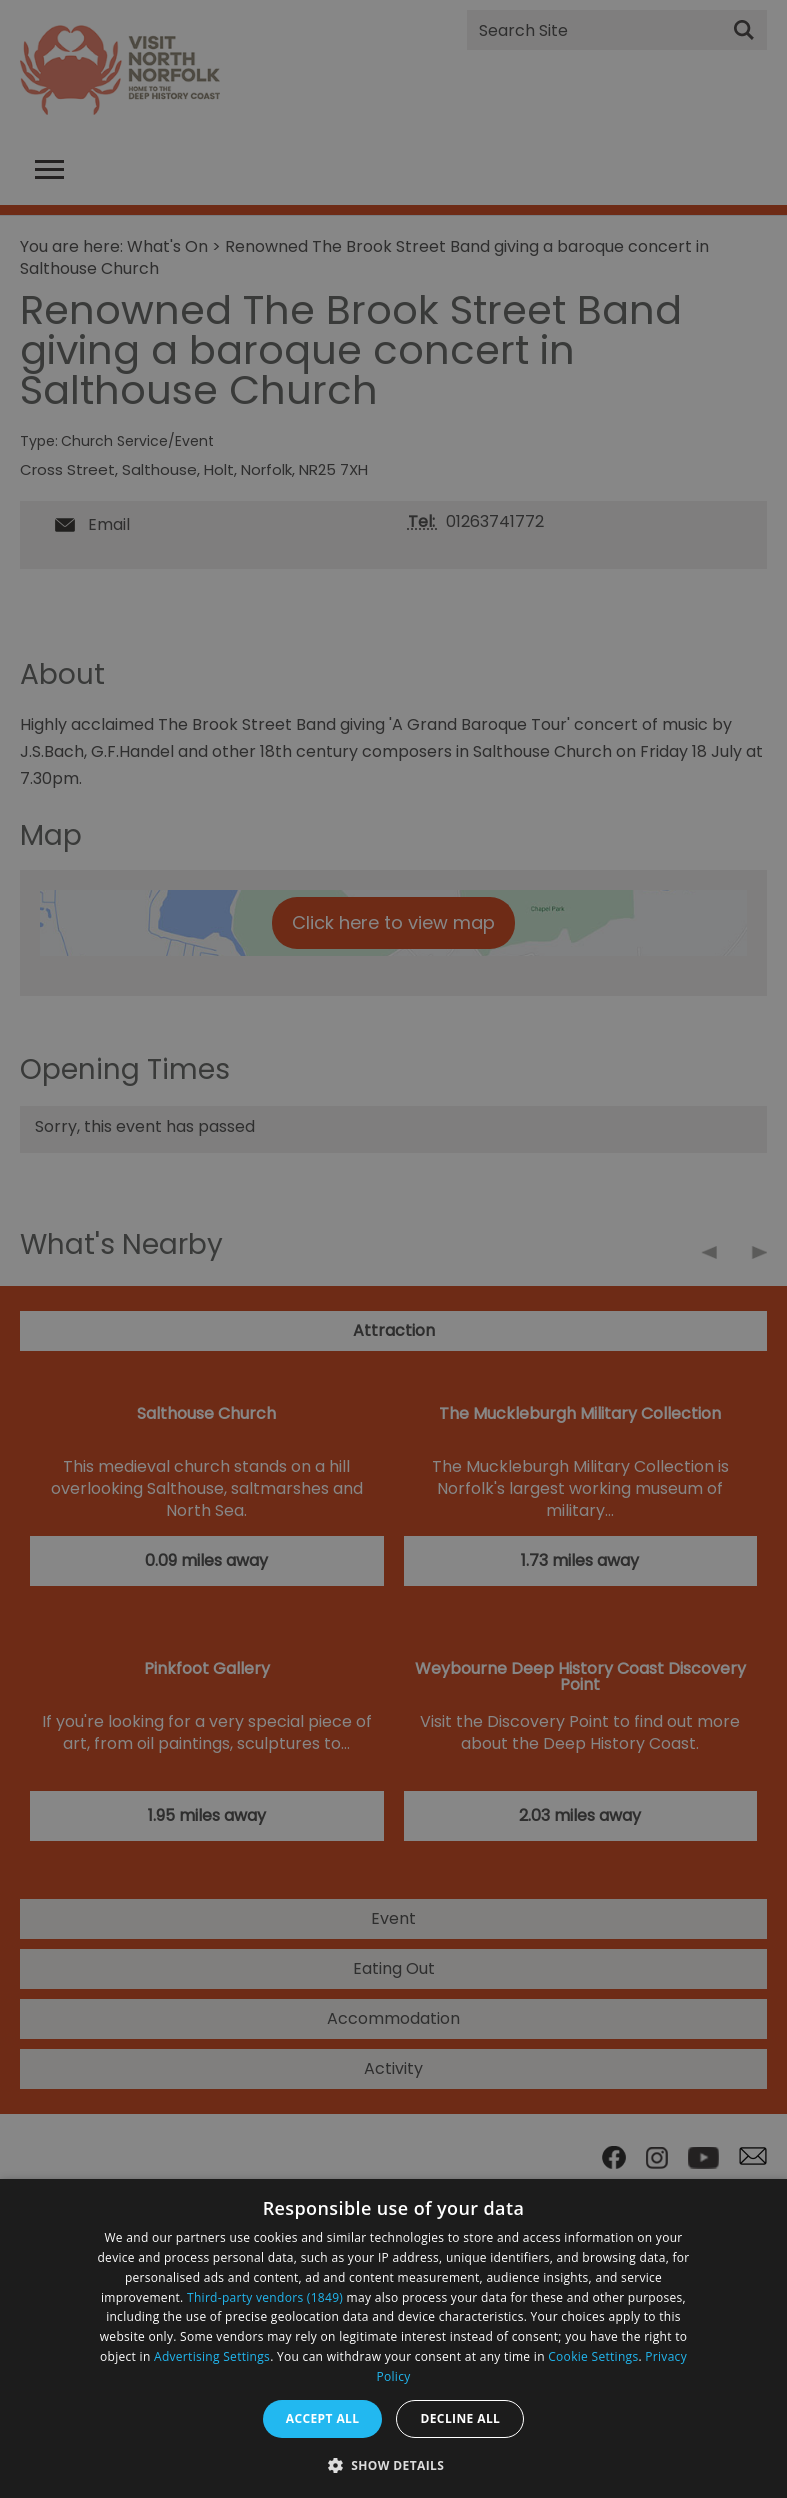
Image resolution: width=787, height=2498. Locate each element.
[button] (394, 2463)
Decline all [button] (460, 2418)
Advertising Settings (212, 2356)
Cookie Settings (593, 2356)
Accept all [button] (323, 2418)
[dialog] (393, 2338)
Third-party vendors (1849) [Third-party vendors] (265, 2297)
